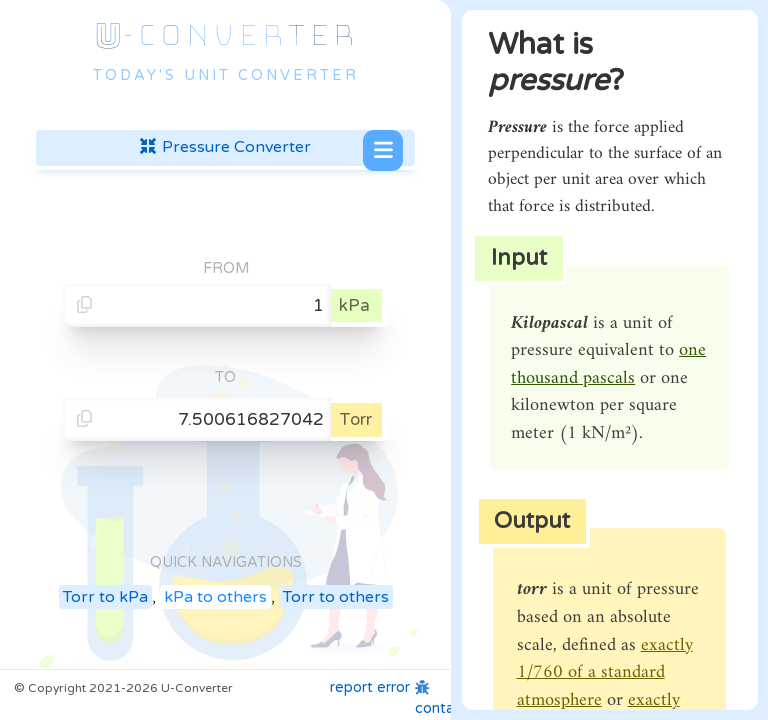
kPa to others (215, 597)
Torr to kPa (105, 597)
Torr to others (336, 597)
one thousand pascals (608, 364)
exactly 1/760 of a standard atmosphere (605, 673)
